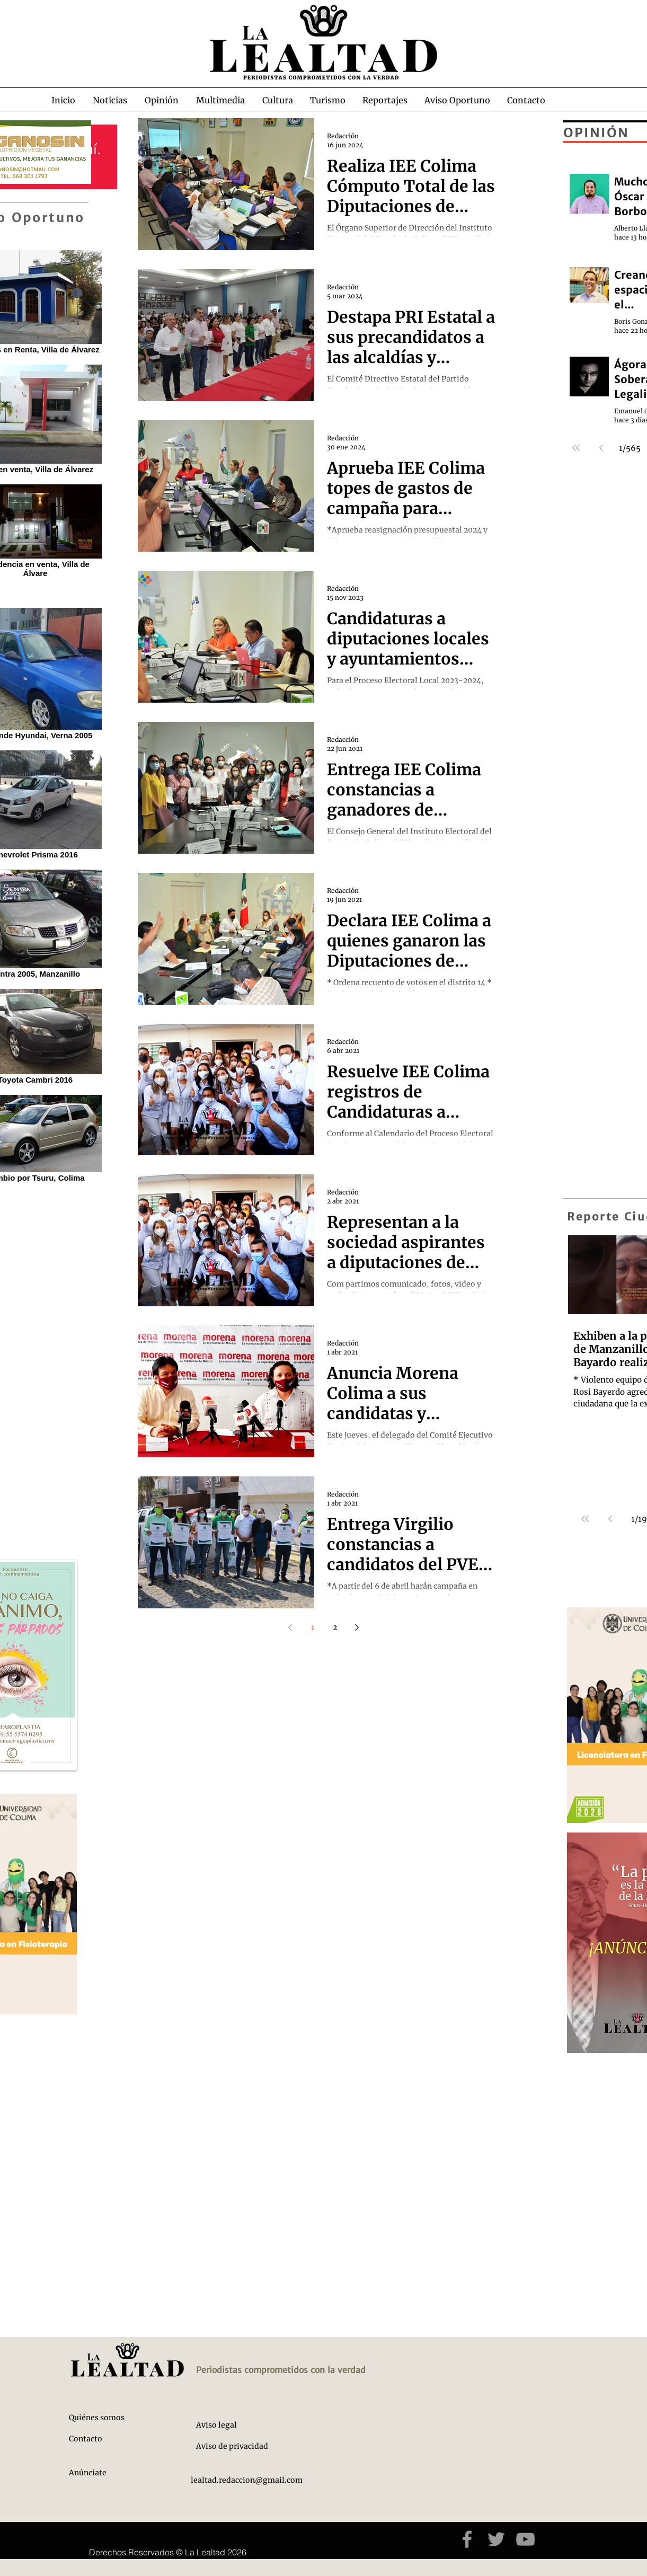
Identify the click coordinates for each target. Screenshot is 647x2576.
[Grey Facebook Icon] (467, 2539)
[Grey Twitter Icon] (496, 2539)
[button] (110, 100)
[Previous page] (290, 1627)
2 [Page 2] (335, 1627)
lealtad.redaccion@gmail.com (247, 2480)
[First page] (585, 1518)
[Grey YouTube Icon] (525, 2539)
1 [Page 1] (312, 1627)
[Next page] (357, 1627)
